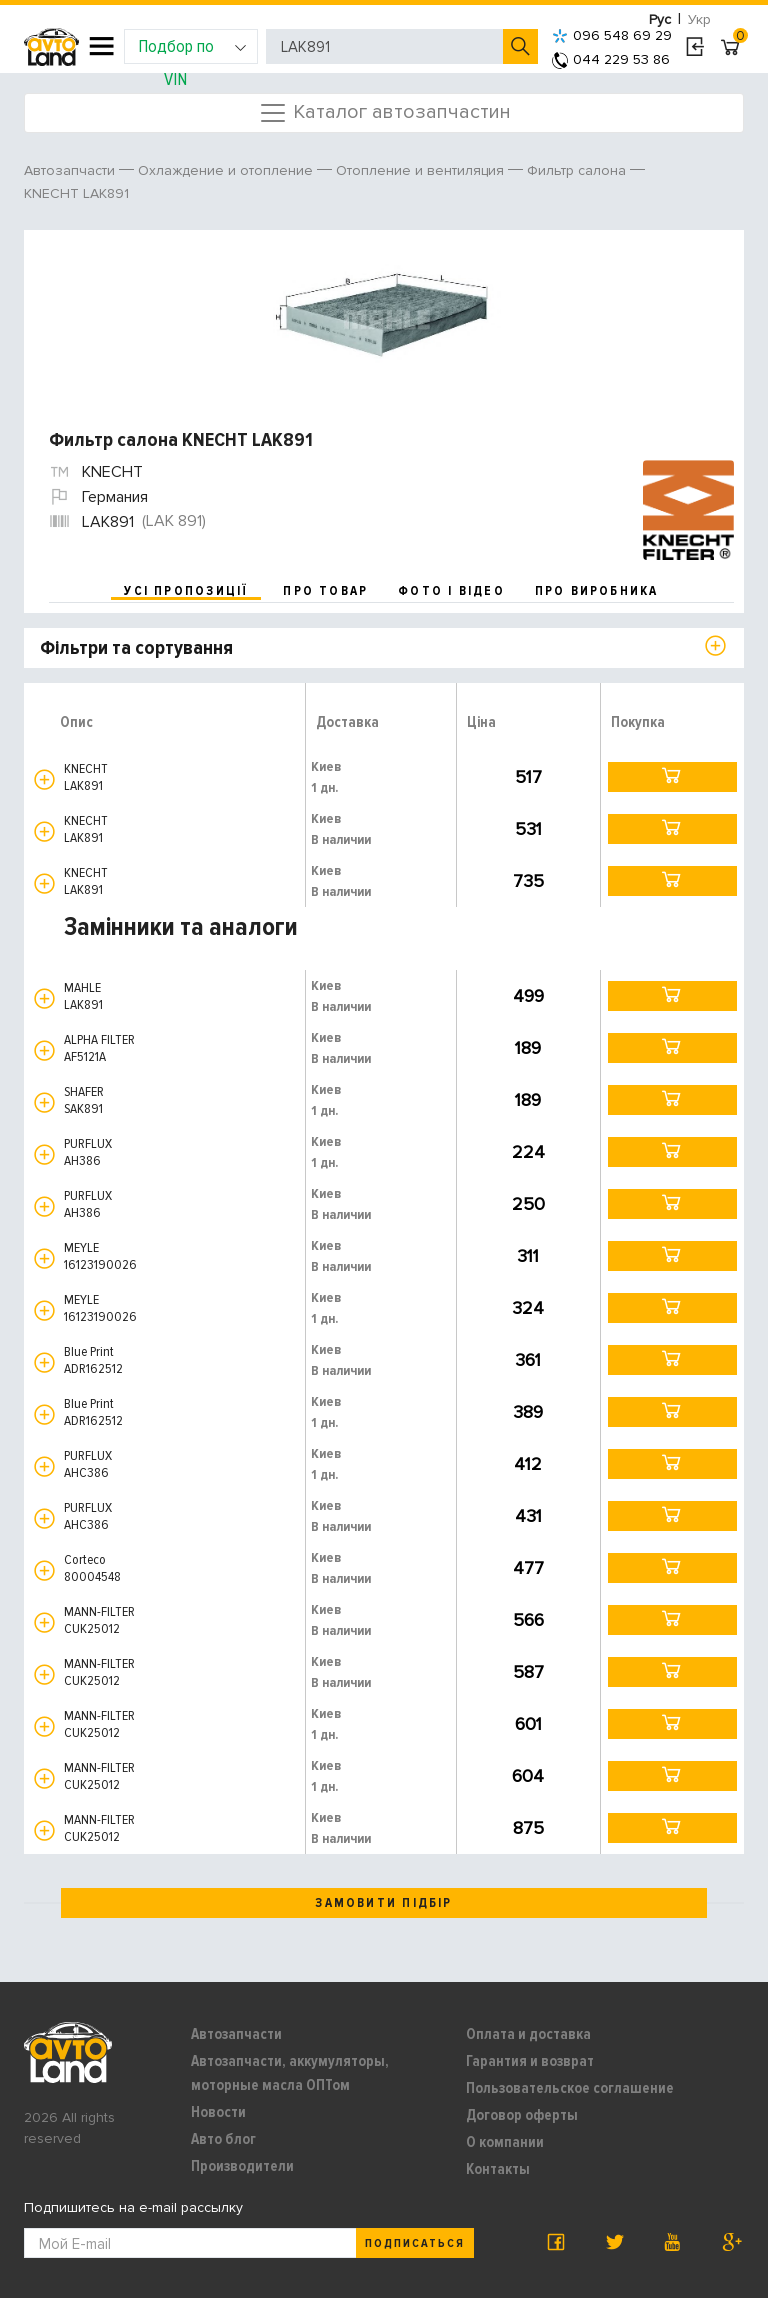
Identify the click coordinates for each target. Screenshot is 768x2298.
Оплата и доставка (528, 2034)
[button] (44, 779)
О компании (505, 2142)
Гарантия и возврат (530, 2061)
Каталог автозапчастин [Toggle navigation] (384, 113)
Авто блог (223, 2139)
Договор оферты (522, 2115)
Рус (660, 19)
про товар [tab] (325, 591)
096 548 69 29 (612, 35)
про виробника (597, 591)
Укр (699, 19)
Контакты (498, 2169)
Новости (218, 2112)
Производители (242, 2166)
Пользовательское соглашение (570, 2088)
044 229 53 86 (611, 59)
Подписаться (415, 2243)
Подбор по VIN (192, 49)
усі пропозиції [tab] (186, 591)
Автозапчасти (236, 2034)
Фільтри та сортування (136, 648)
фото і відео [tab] (451, 591)
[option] (386, 320)
